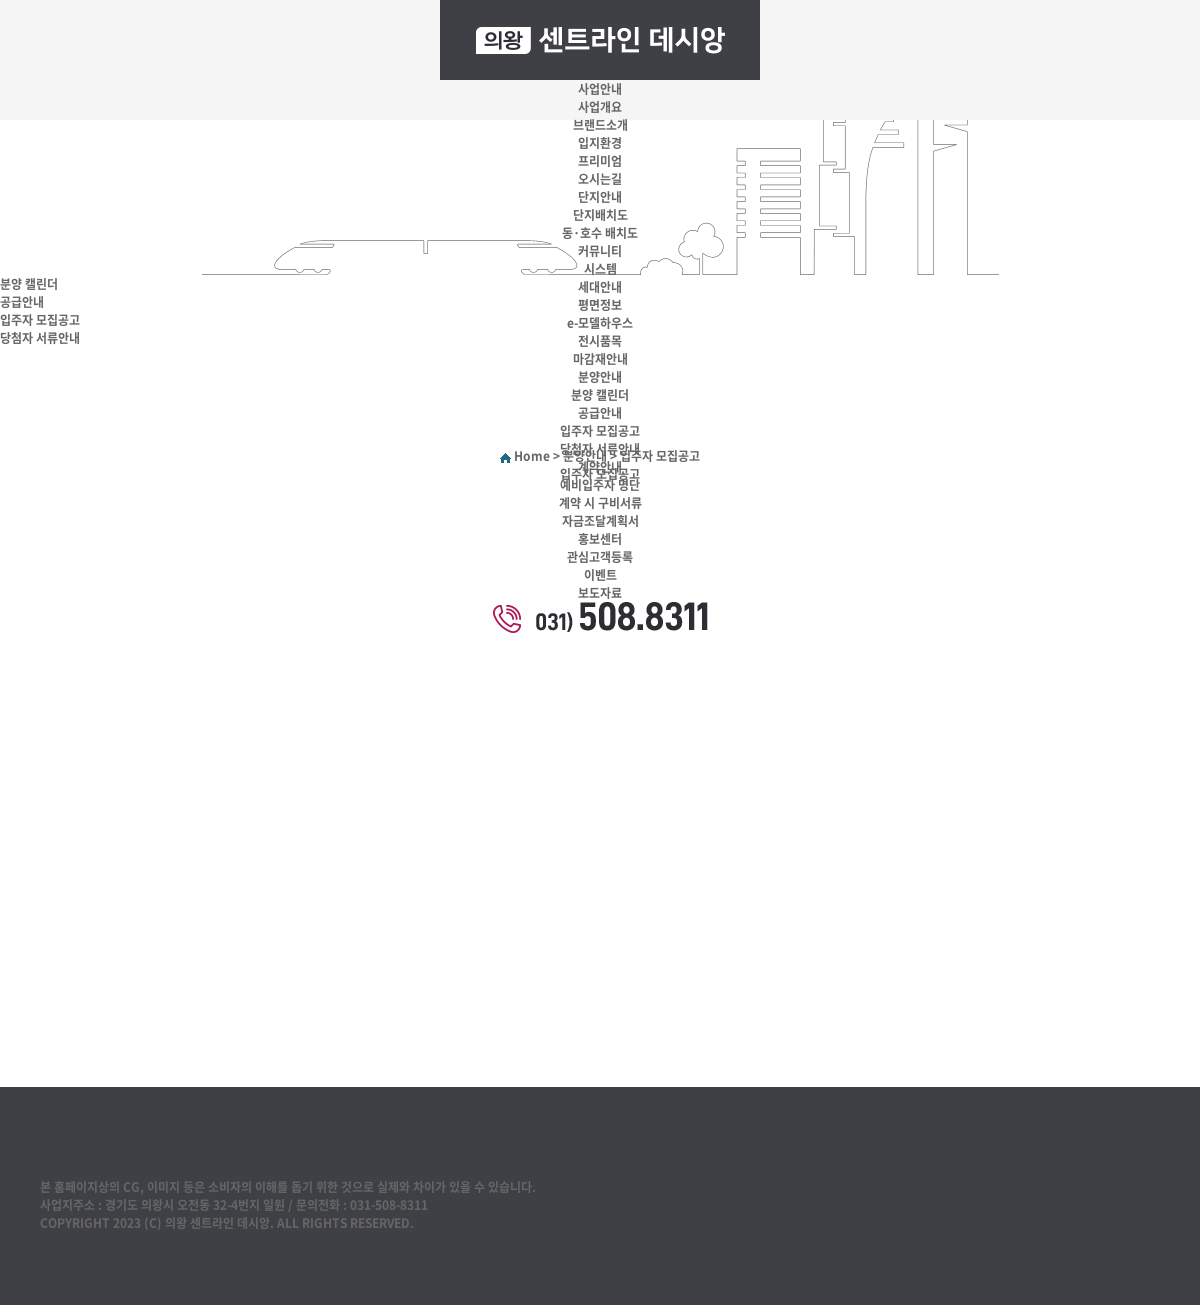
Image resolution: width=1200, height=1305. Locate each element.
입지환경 (600, 143)
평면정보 (600, 305)
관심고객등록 (600, 557)
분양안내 (600, 377)
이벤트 (600, 575)
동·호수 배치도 (600, 233)
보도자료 (600, 593)
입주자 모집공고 (600, 431)
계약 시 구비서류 (600, 503)
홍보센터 (600, 539)
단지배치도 (600, 215)
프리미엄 (600, 161)
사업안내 (600, 89)
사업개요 (600, 107)
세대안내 (600, 287)
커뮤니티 (600, 251)
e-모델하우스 (600, 323)
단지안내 (600, 197)
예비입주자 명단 (600, 485)
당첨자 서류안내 (600, 449)
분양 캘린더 (600, 395)
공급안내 (600, 413)
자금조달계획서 (600, 521)
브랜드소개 (600, 125)
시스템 (600, 269)
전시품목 (600, 341)
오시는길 (600, 179)
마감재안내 (600, 359)
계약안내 (600, 467)
